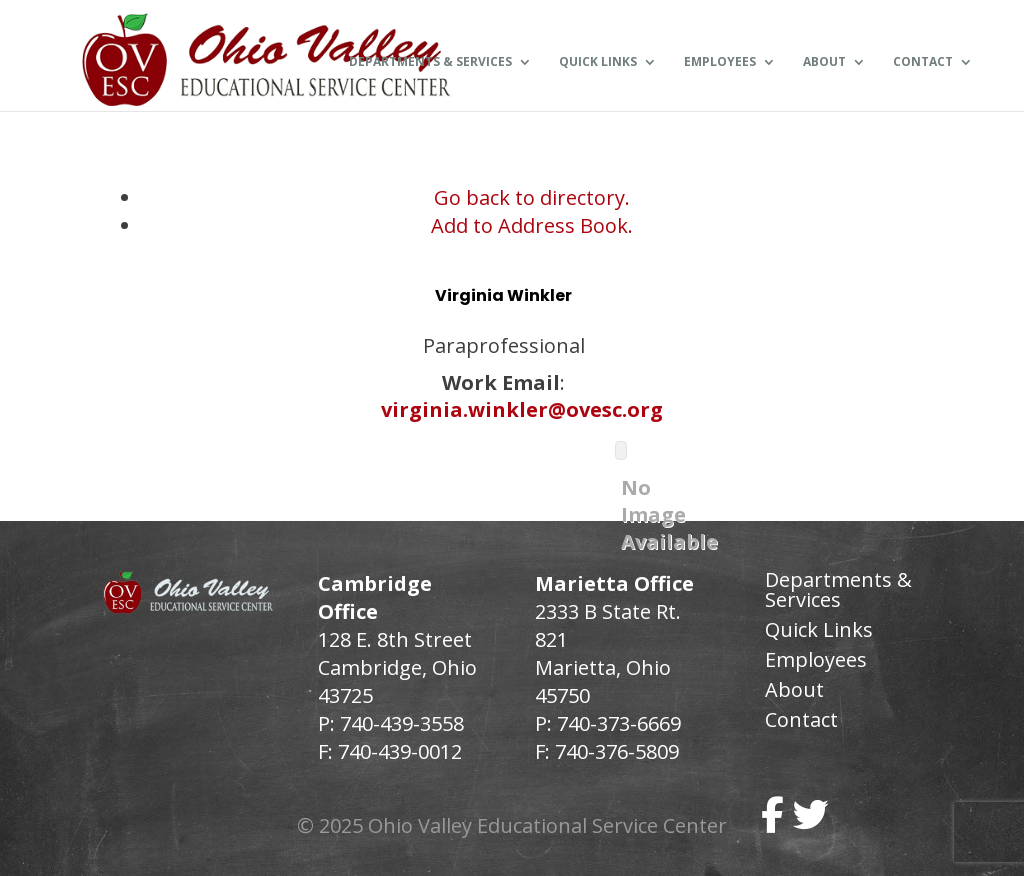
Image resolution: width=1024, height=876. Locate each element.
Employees (720, 63)
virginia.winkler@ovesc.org (522, 409)
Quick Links (598, 63)
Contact (923, 63)
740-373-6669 (619, 723)
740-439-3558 (399, 723)
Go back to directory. (532, 197)
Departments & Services (430, 63)
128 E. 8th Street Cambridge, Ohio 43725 (397, 667)
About (824, 63)
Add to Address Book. (532, 225)
